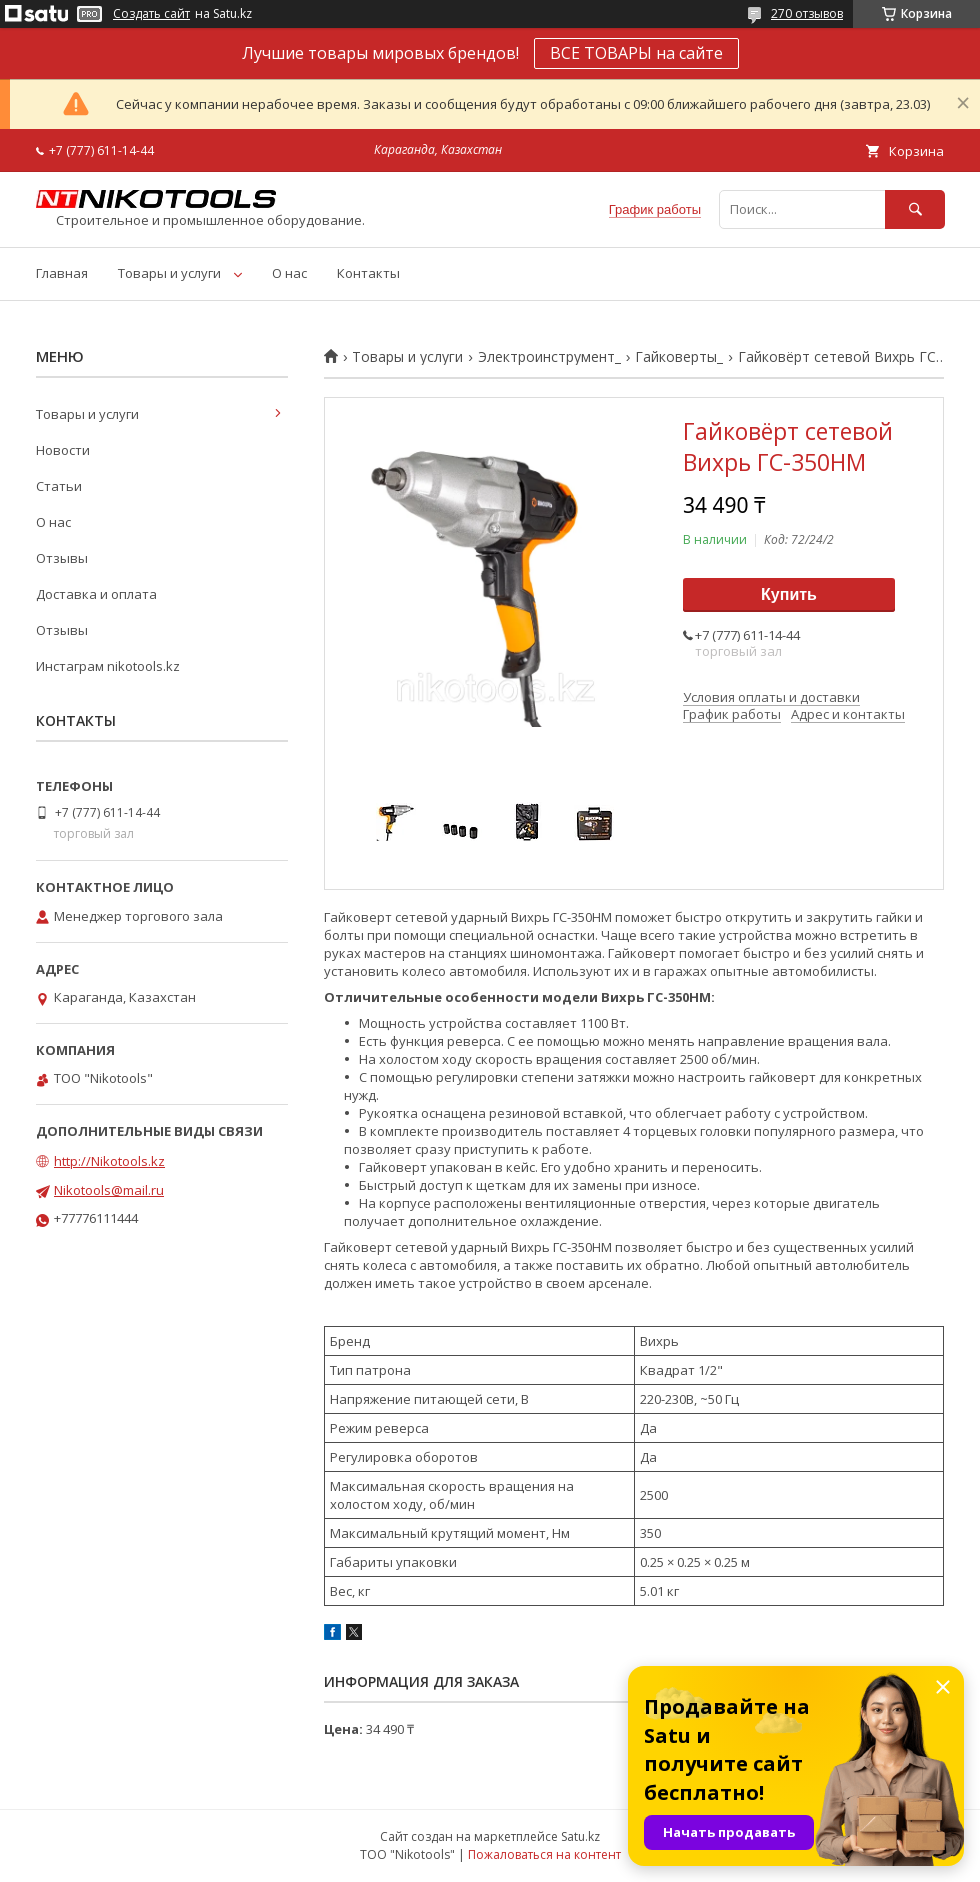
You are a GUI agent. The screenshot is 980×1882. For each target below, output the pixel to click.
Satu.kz (580, 1836)
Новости (63, 450)
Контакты (368, 273)
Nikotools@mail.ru (109, 1190)
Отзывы (62, 558)
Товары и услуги (169, 273)
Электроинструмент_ (549, 357)
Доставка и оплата (96, 594)
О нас (289, 273)
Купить (789, 594)
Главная (62, 273)
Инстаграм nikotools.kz (108, 666)
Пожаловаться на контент (544, 1854)
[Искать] (915, 209)
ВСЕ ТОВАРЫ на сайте (636, 53)
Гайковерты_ (679, 357)
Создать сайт (151, 14)
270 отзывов (807, 13)
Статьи (59, 486)
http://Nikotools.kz (109, 1161)
